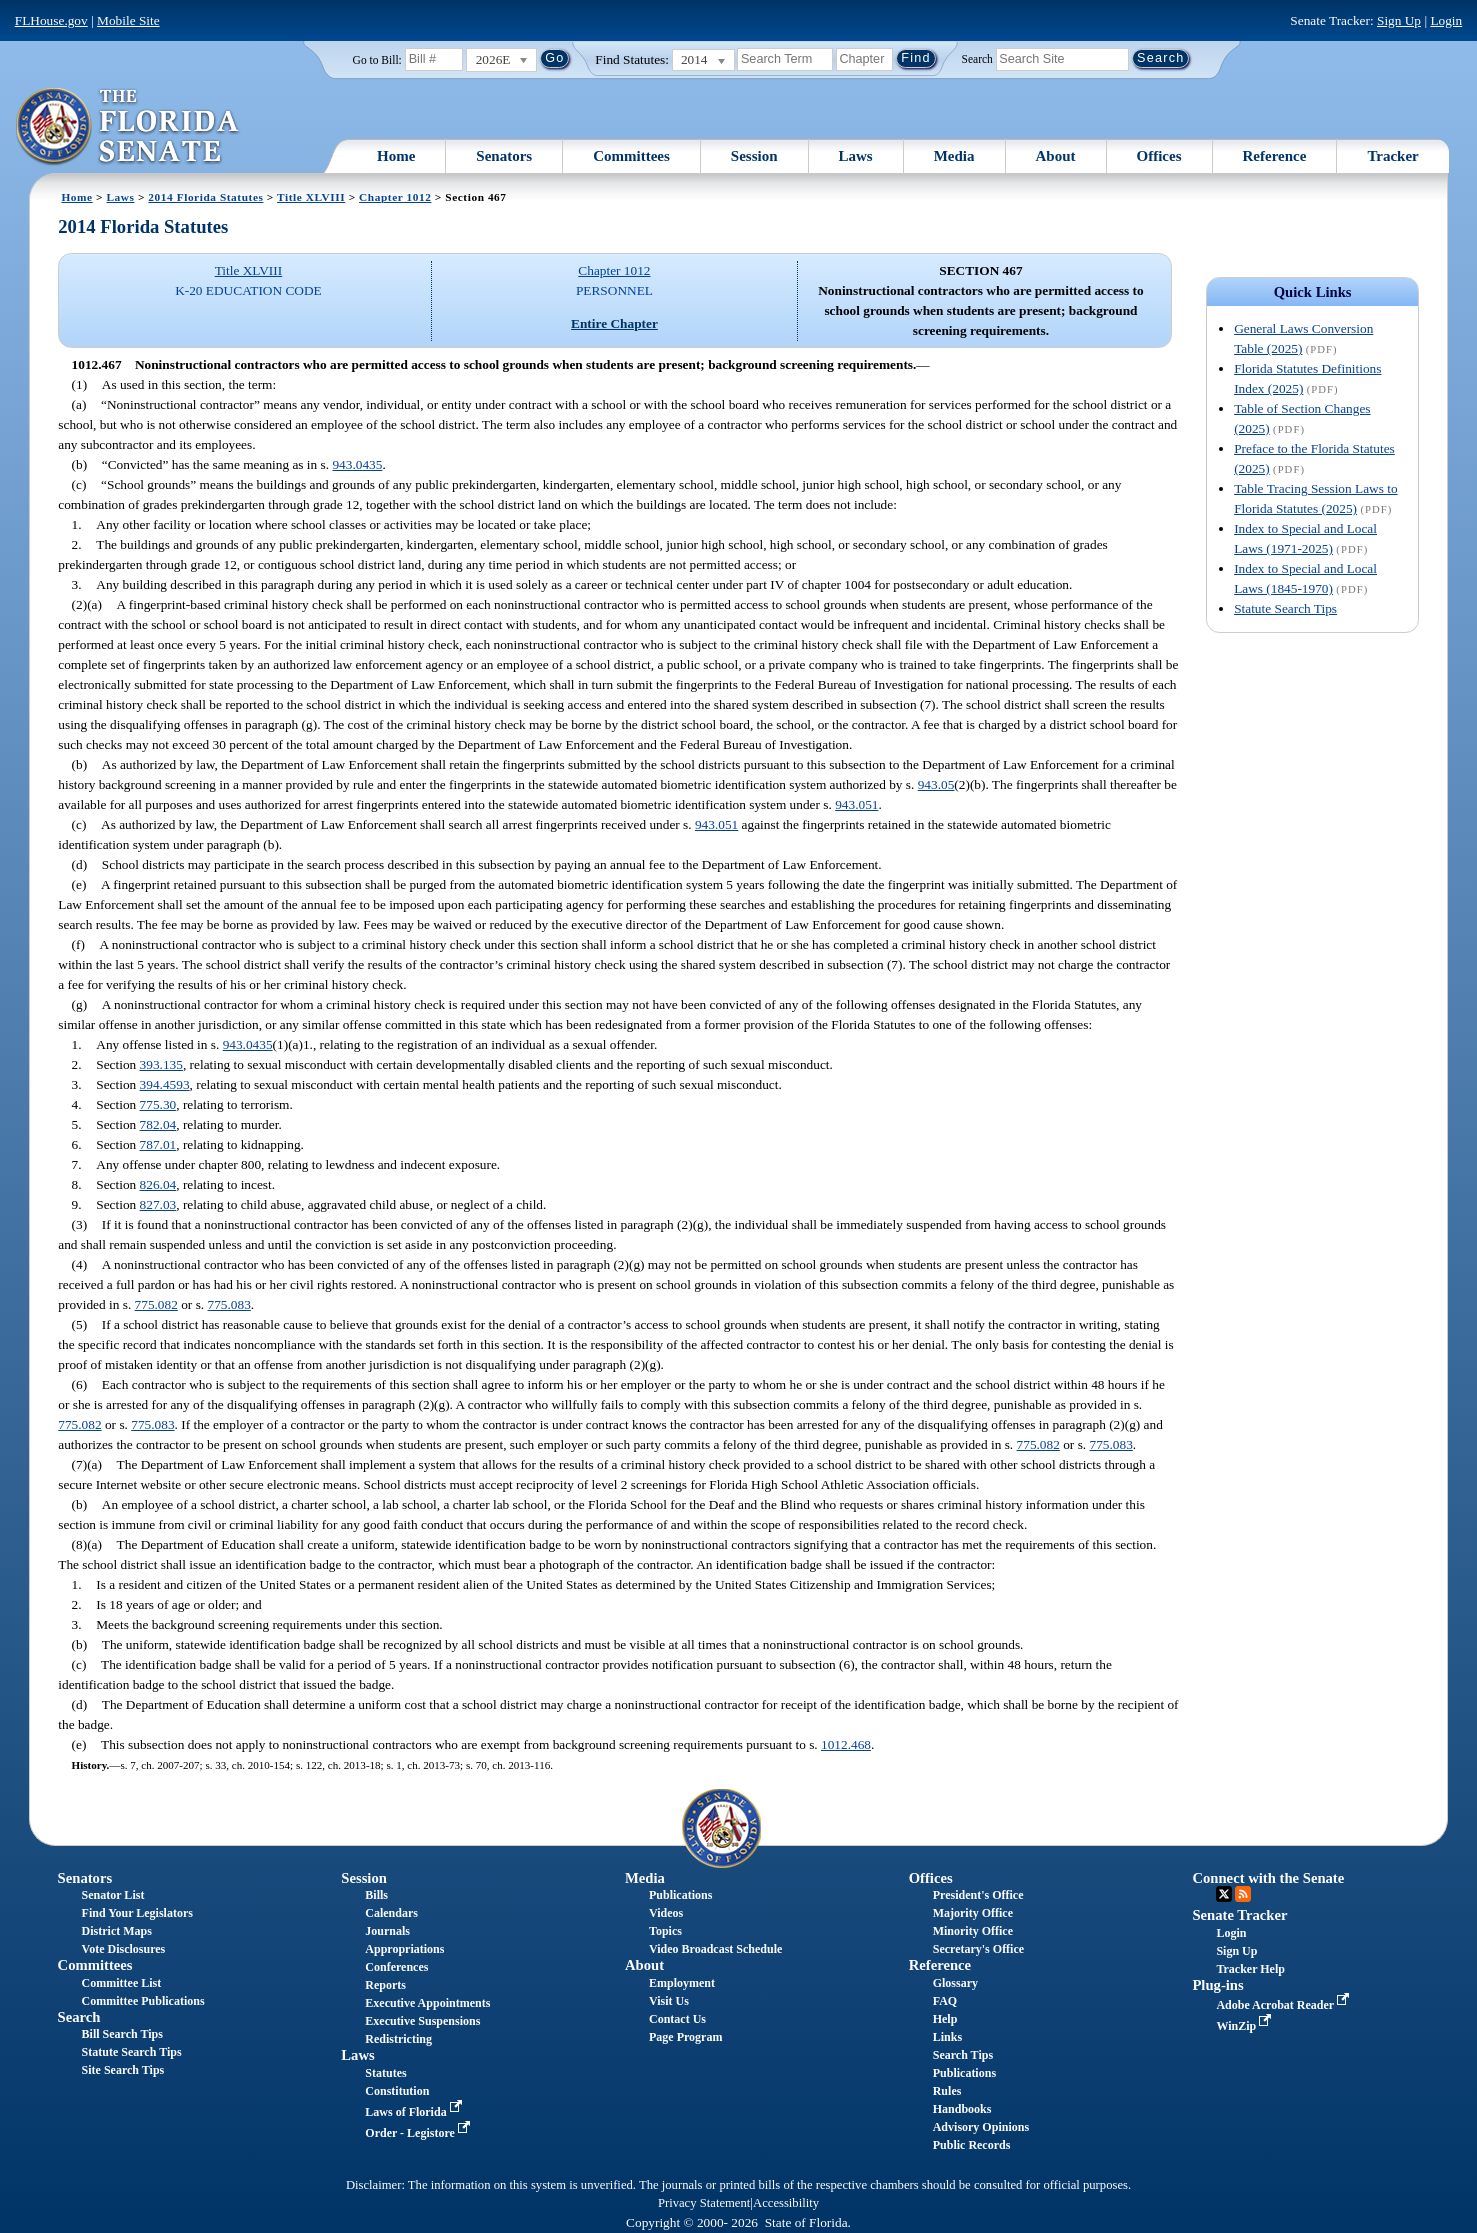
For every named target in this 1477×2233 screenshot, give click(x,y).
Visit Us (669, 2001)
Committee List (122, 1983)
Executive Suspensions (422, 2021)
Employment (682, 1983)
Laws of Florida (415, 2112)
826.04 (158, 1184)
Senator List (113, 1895)
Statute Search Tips (1285, 608)
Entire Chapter (614, 323)
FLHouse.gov (51, 20)
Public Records (972, 2145)
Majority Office (973, 1913)
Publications (680, 1895)
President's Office (978, 1895)
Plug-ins (1217, 1985)
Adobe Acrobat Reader (1284, 2005)
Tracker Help (1250, 1969)
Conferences (396, 1967)
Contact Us (677, 2019)
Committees (631, 156)
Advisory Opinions (981, 2127)
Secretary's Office (978, 1949)
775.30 (158, 1104)
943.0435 (357, 464)
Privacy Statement (704, 2203)
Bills (376, 1895)
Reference (1275, 156)
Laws (856, 156)
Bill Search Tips (122, 2034)
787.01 (158, 1144)
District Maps (117, 1931)
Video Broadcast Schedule (715, 1949)
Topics (665, 1931)
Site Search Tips (123, 2070)
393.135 (161, 1064)
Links (947, 2037)
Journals (387, 1931)
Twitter (1224, 1894)
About (1056, 156)
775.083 (229, 1304)
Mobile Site (128, 20)
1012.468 (846, 1744)
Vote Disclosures (124, 1949)
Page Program (685, 2037)
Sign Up (1399, 20)
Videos (666, 1913)
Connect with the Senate (1268, 1878)
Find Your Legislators (137, 1913)
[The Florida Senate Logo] (128, 127)
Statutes (385, 2073)
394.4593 (165, 1084)
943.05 (936, 784)
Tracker (1392, 156)
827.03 (158, 1204)
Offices (1159, 156)
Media (954, 156)
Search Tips (963, 2055)
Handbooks (962, 2109)
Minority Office (973, 1931)
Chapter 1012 (395, 197)
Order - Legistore (419, 2133)
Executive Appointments (427, 2003)
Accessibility (786, 2203)
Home (396, 156)
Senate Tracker (1239, 1915)
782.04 (158, 1124)
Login (1446, 20)
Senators (504, 156)
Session (754, 156)
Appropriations (404, 1949)
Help (945, 2019)
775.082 (156, 1304)
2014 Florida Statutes (205, 197)
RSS (1243, 1894)
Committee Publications (143, 2001)
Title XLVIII (311, 197)
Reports (385, 1985)
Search (977, 58)
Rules (947, 2091)
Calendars (391, 1913)
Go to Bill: (377, 60)
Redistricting (398, 2039)
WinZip (1245, 2026)
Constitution (397, 2091)
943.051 (856, 804)
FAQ (945, 2001)
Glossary (955, 1983)
